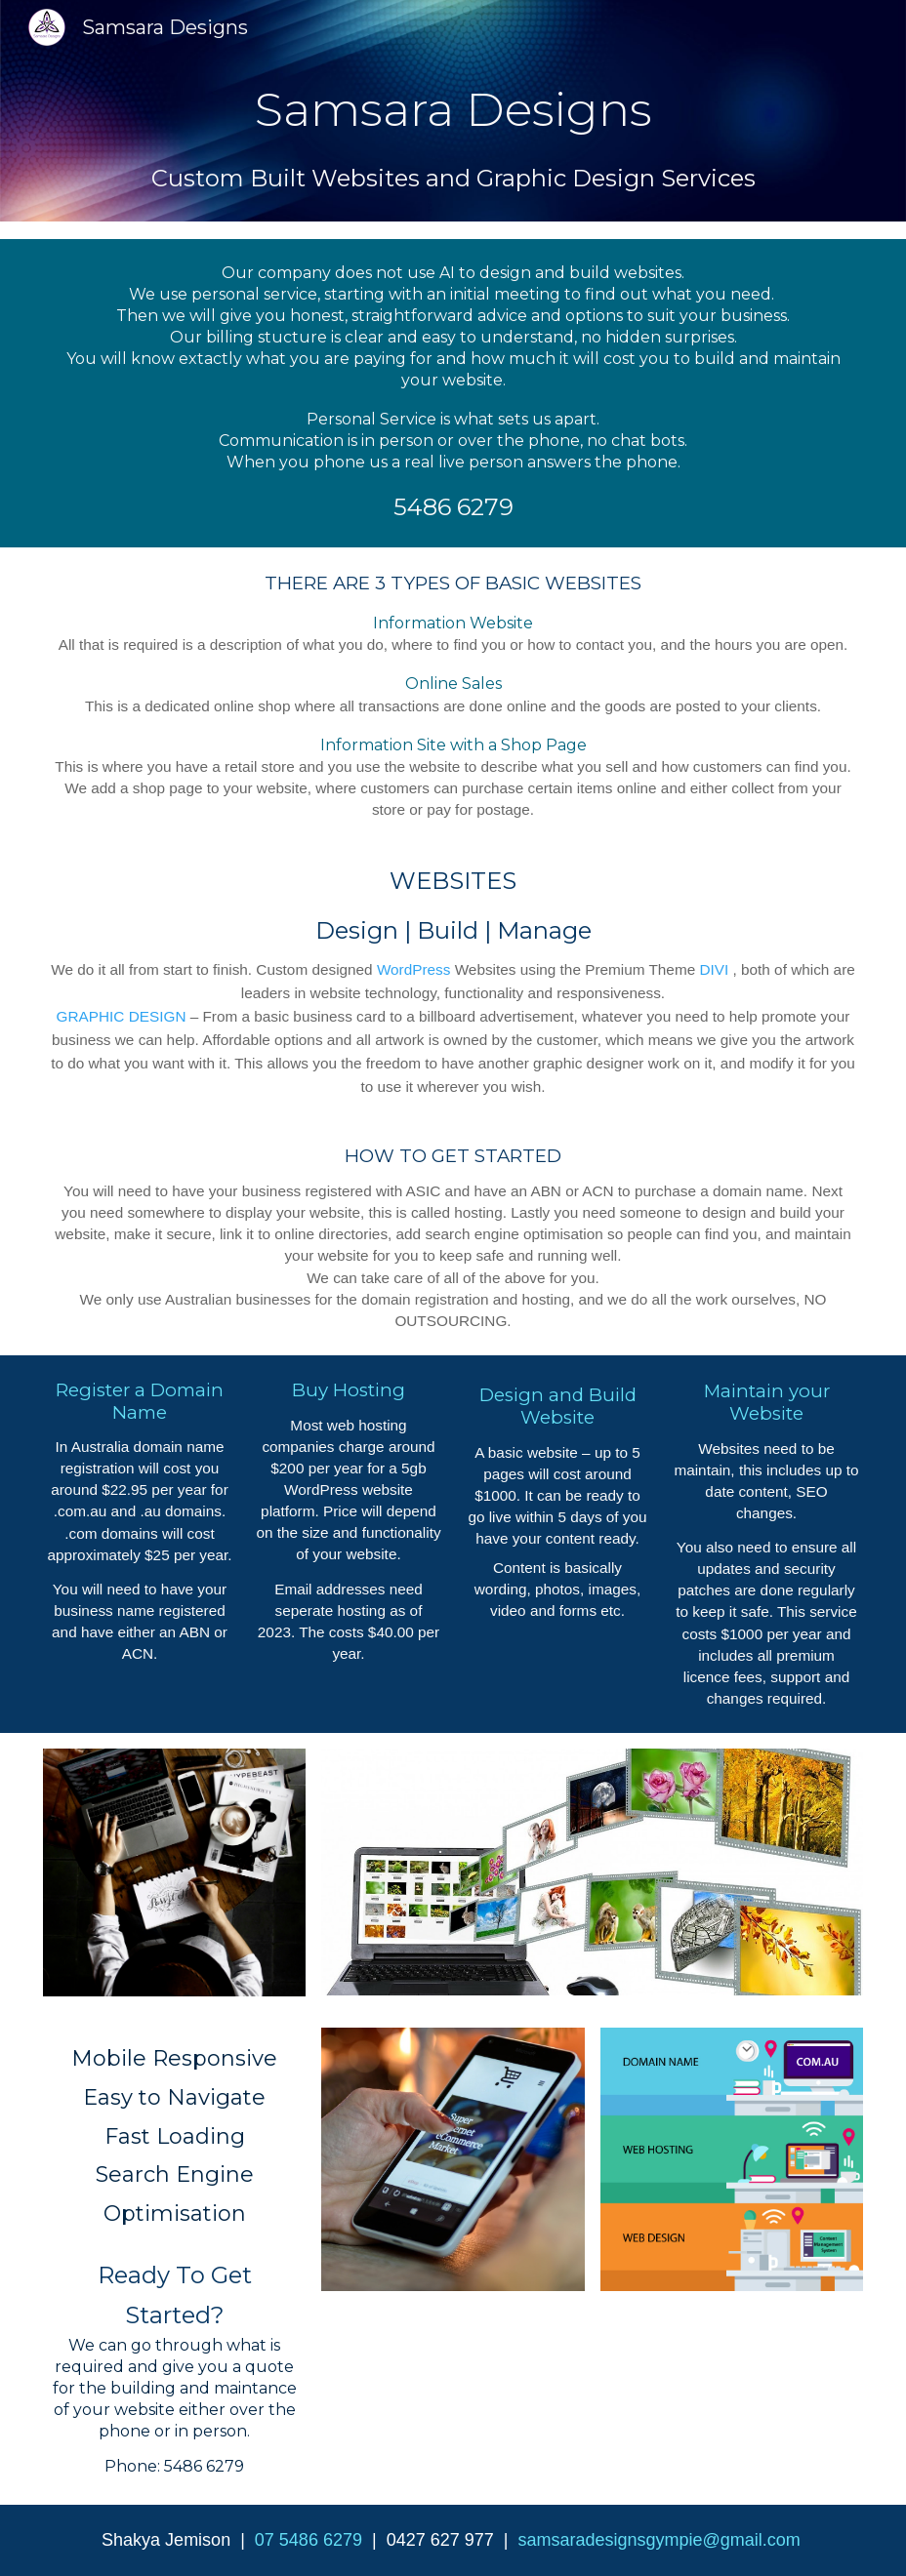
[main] (453, 110)
